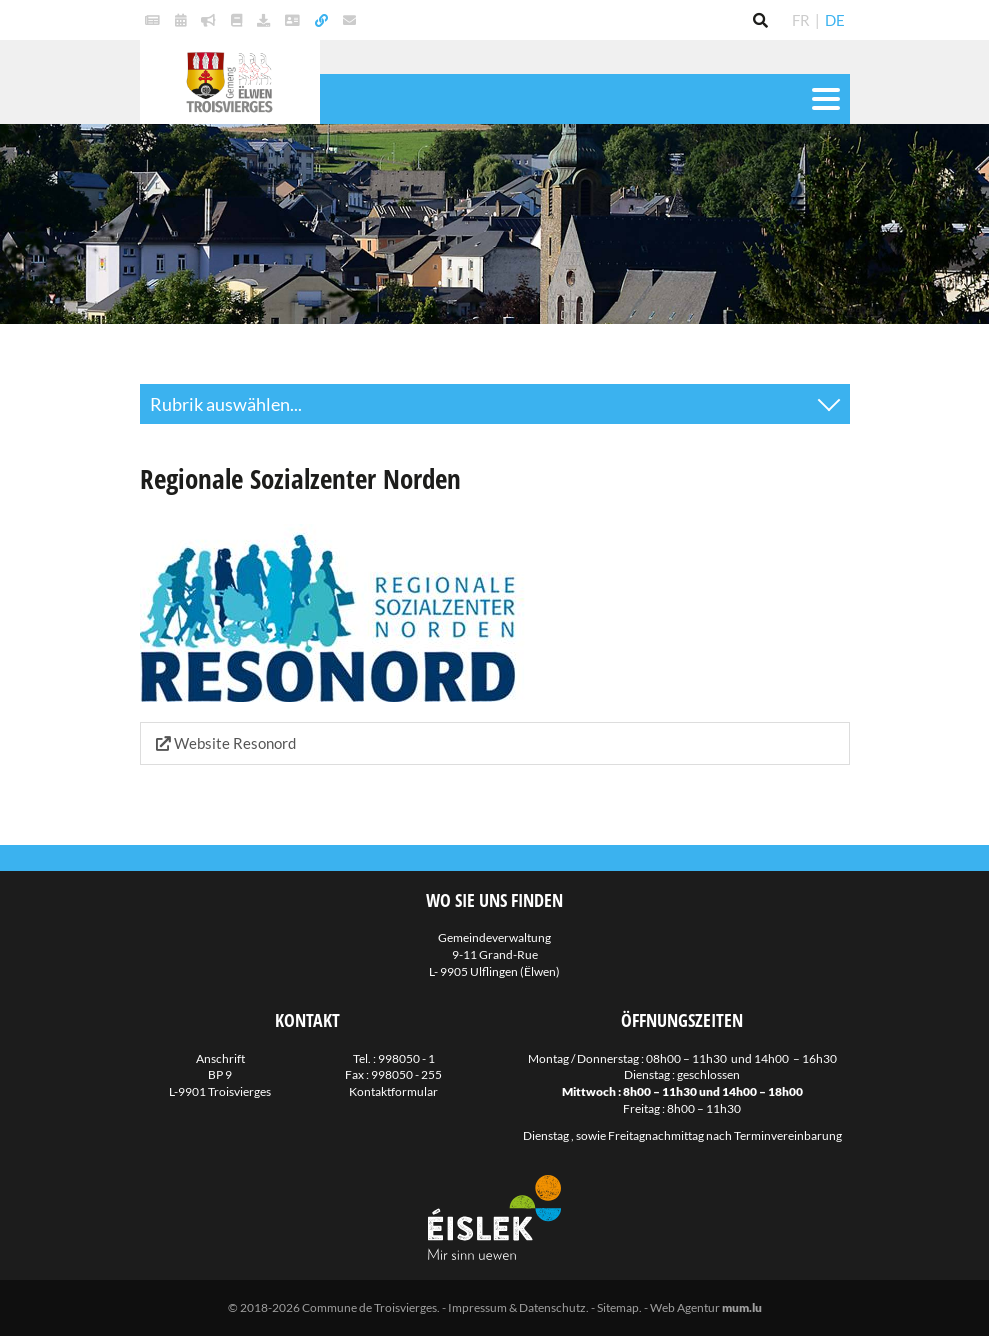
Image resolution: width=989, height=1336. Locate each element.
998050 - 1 (406, 1058)
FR (801, 20)
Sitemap (618, 1307)
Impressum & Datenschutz (517, 1307)
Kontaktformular (393, 1091)
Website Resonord (226, 743)
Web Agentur (685, 1307)
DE (835, 20)
